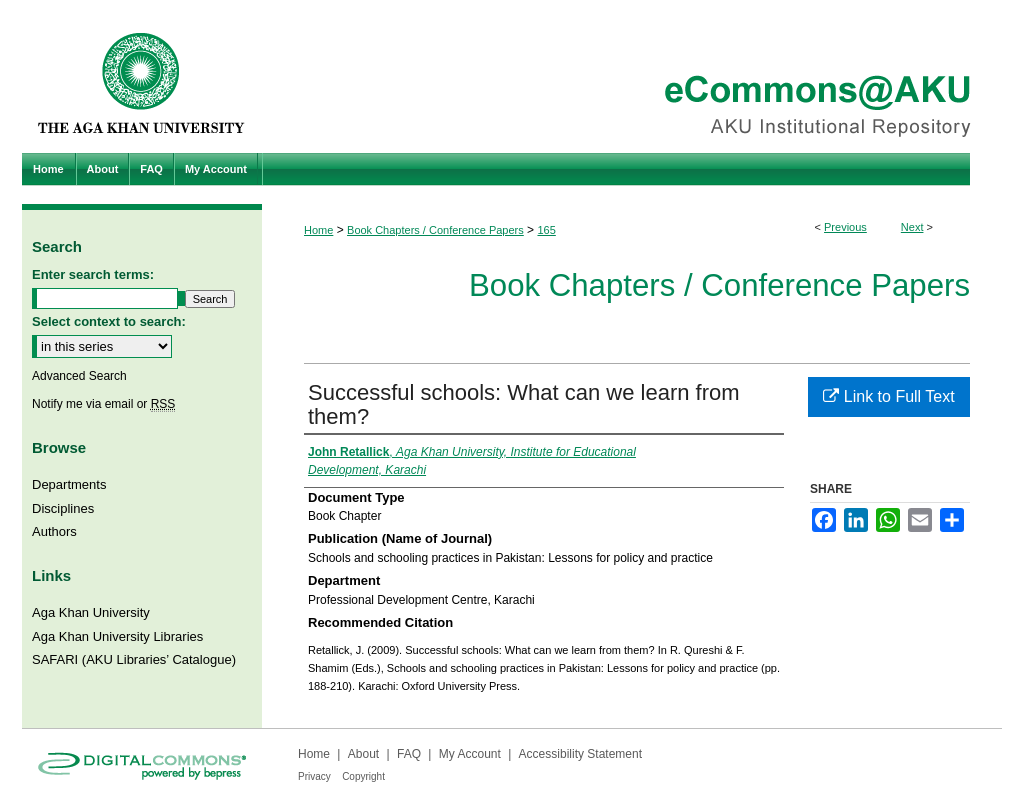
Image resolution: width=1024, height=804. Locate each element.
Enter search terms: (93, 274)
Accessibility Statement (580, 754)
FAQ (409, 754)
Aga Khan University (91, 612)
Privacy (314, 776)
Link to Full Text (888, 396)
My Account (470, 754)
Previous (845, 227)
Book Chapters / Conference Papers (435, 230)
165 (546, 230)
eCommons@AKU (632, 76)
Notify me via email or (103, 404)
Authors (54, 531)
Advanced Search (79, 376)
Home (318, 230)
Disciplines (63, 508)
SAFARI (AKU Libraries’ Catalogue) (134, 659)
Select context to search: (109, 321)
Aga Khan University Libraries (117, 636)
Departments (69, 484)
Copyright (363, 776)
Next (912, 227)
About (363, 754)
